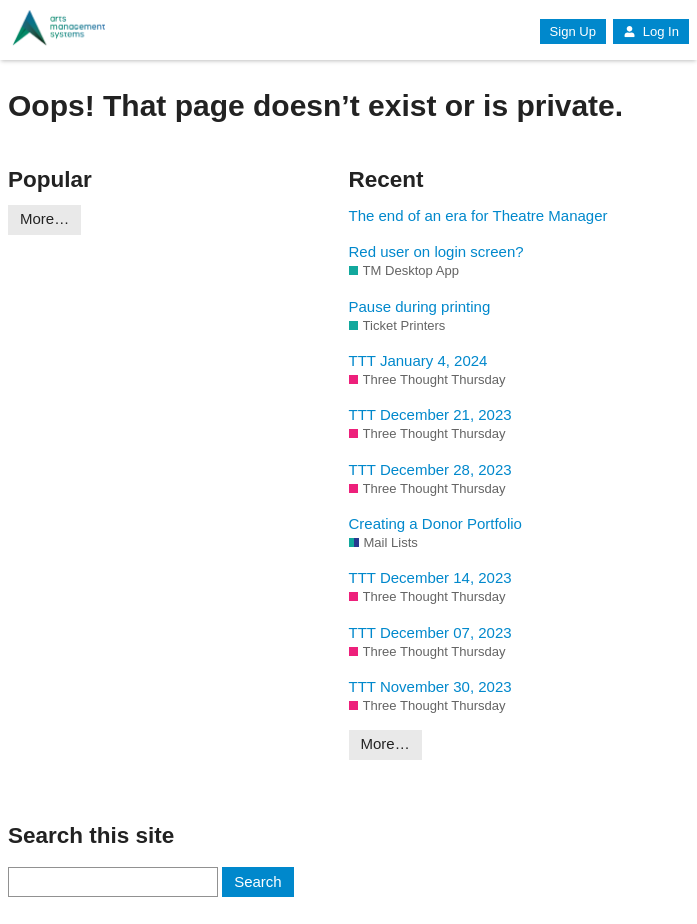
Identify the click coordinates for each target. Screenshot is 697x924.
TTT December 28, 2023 (430, 469)
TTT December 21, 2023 (430, 414)
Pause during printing (420, 306)
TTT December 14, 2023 (430, 577)
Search (258, 881)
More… (44, 218)
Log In (651, 31)
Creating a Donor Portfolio (435, 523)
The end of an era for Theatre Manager (478, 215)
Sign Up (573, 31)
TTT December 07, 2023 (430, 632)
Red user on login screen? (436, 251)
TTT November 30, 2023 (430, 686)
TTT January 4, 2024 (418, 360)
